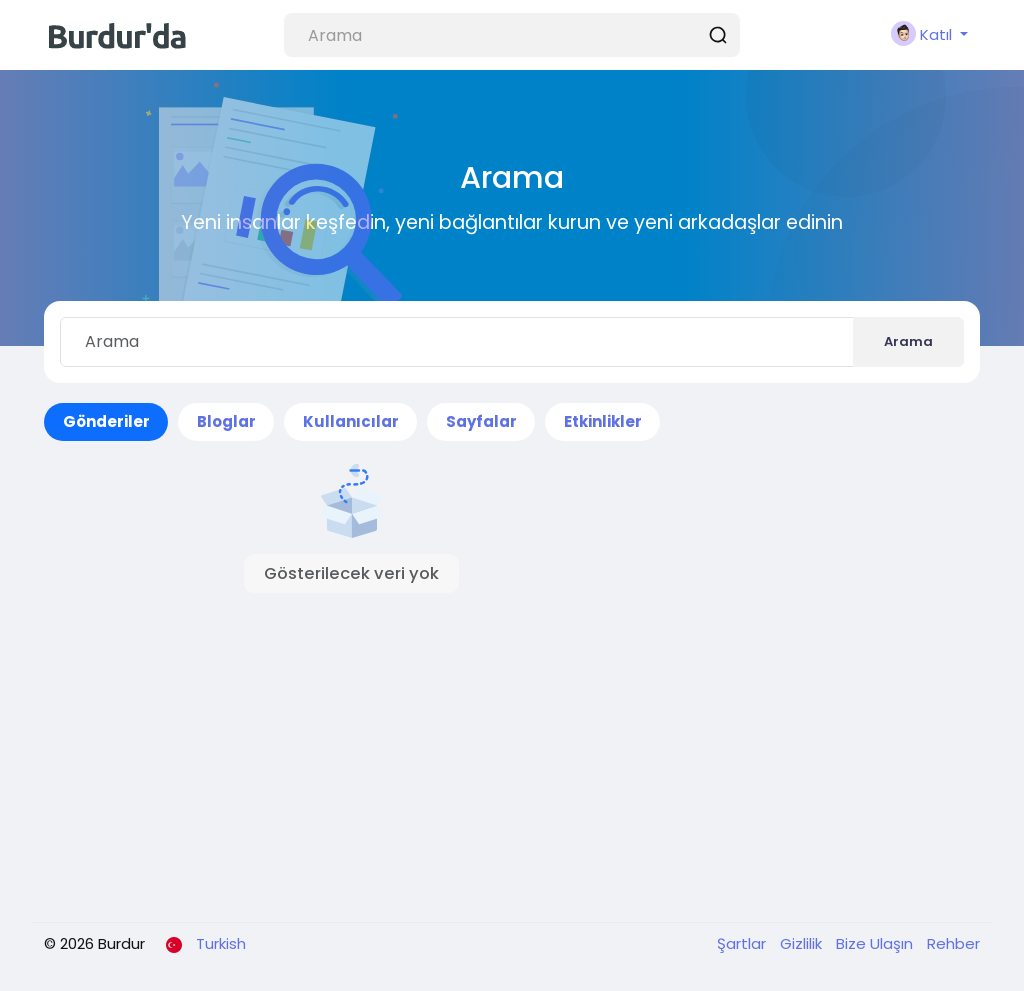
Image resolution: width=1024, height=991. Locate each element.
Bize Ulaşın (876, 943)
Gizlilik (803, 943)
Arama (908, 341)
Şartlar (743, 943)
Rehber (953, 943)
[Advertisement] (512, 757)
